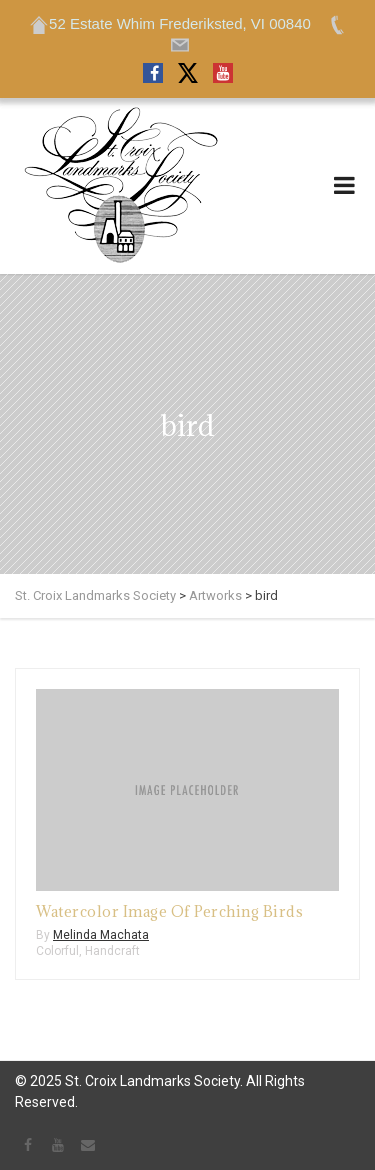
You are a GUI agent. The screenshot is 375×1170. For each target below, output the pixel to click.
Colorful (57, 951)
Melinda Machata (101, 935)
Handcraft (112, 951)
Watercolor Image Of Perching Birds (169, 911)
